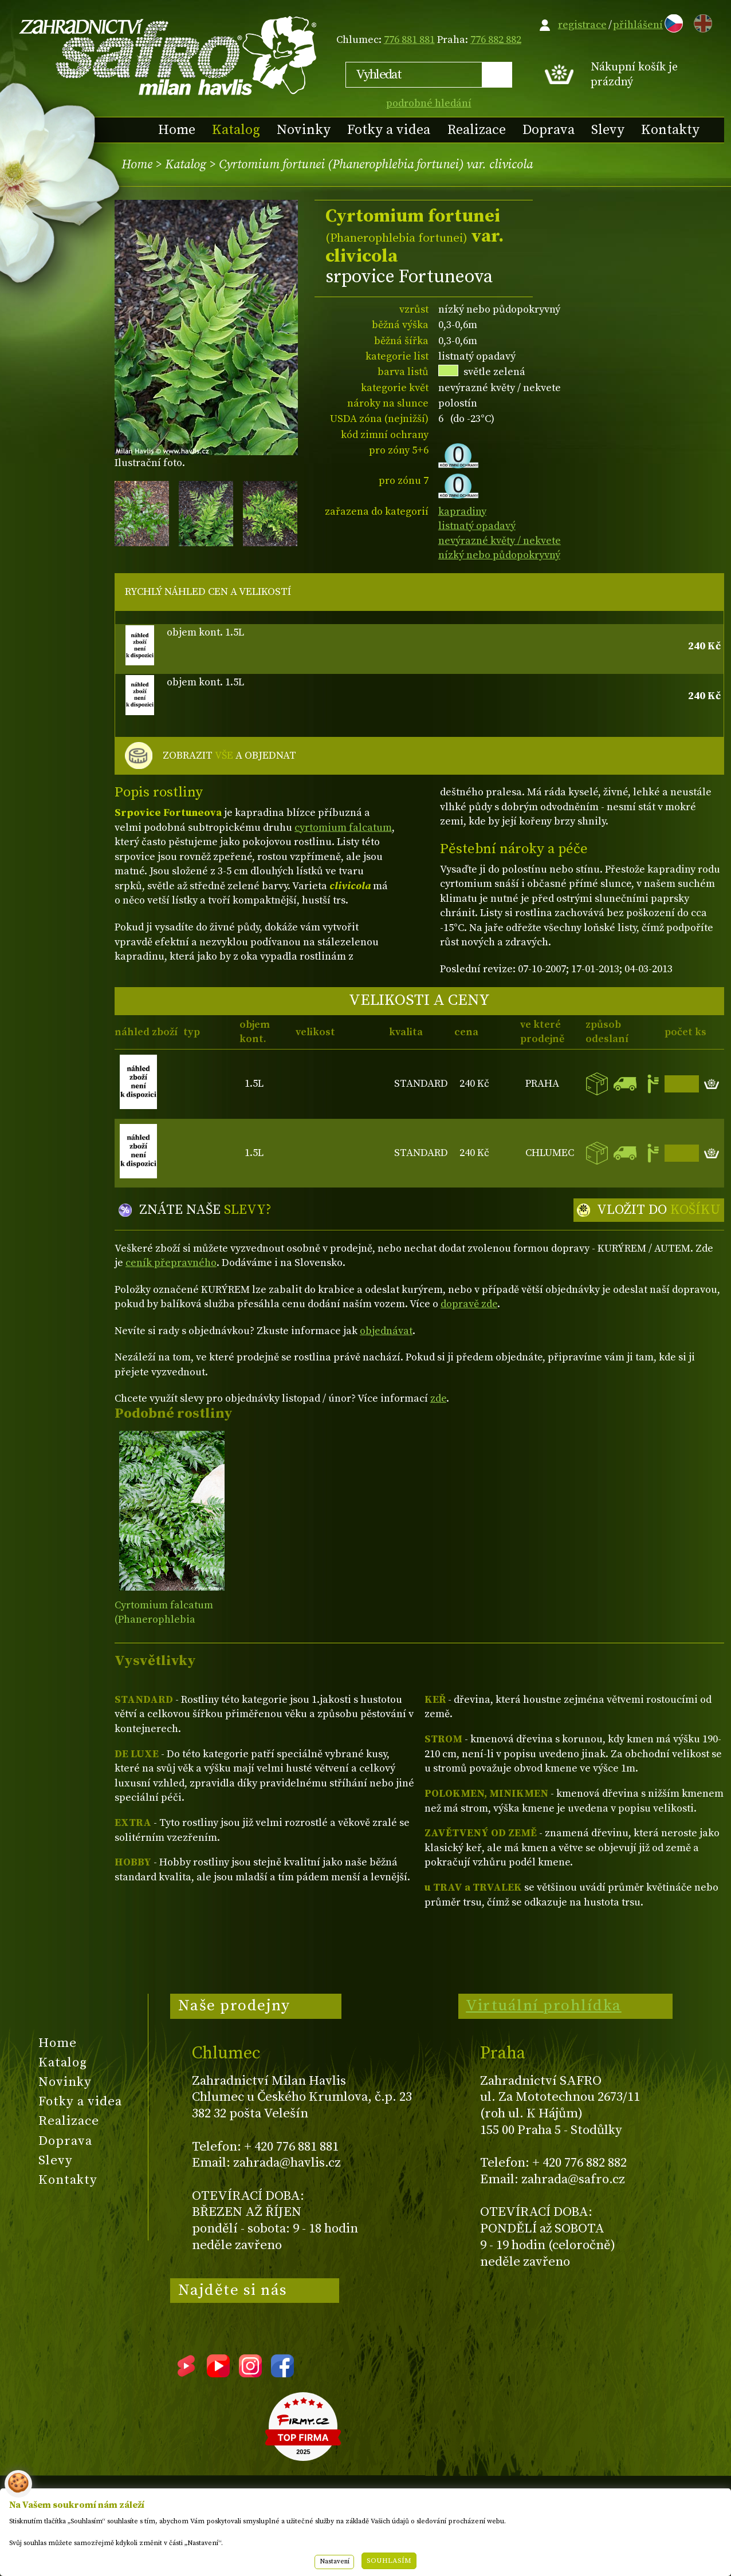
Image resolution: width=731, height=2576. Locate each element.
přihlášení (638, 24)
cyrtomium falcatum (343, 827)
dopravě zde (469, 1304)
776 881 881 (409, 39)
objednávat (386, 1331)
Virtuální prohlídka (544, 2005)
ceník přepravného (171, 1262)
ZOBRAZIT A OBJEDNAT (229, 755)
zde (438, 1398)
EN (701, 21)
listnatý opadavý (477, 525)
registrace (582, 24)
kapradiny (462, 511)
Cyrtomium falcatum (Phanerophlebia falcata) (164, 1620)
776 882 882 (495, 39)
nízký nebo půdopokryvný (499, 555)
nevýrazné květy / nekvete (499, 540)
